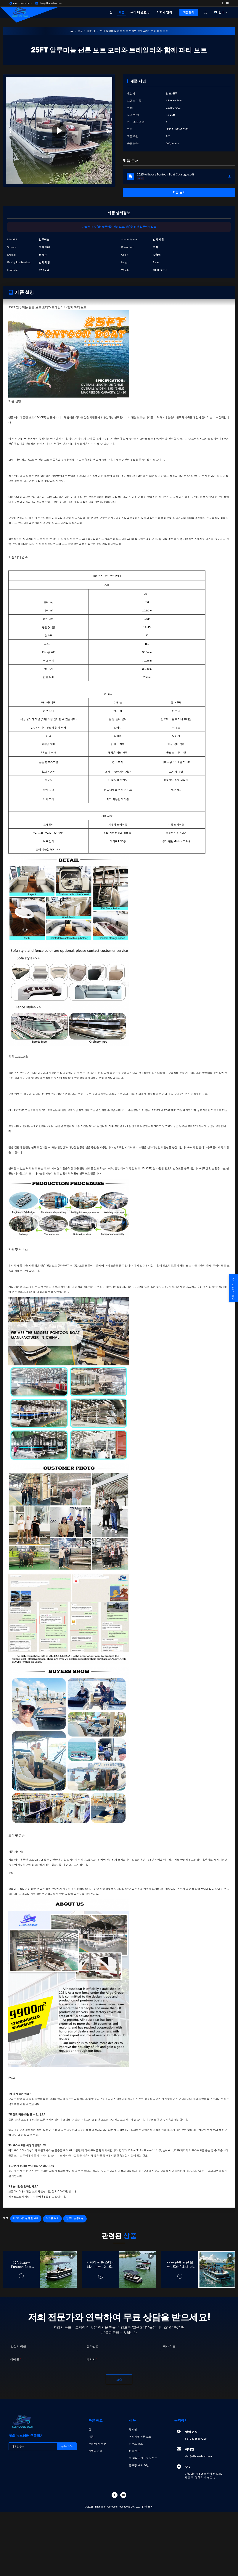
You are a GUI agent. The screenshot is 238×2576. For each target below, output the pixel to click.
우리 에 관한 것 (140, 12)
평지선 (91, 31)
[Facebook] (115, 2495)
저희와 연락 (164, 12)
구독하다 (67, 2446)
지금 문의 (188, 12)
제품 (121, 12)
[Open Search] (205, 12)
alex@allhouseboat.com (50, 3)
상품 (80, 31)
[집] (71, 31)
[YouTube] (123, 2495)
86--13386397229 (196, 2438)
